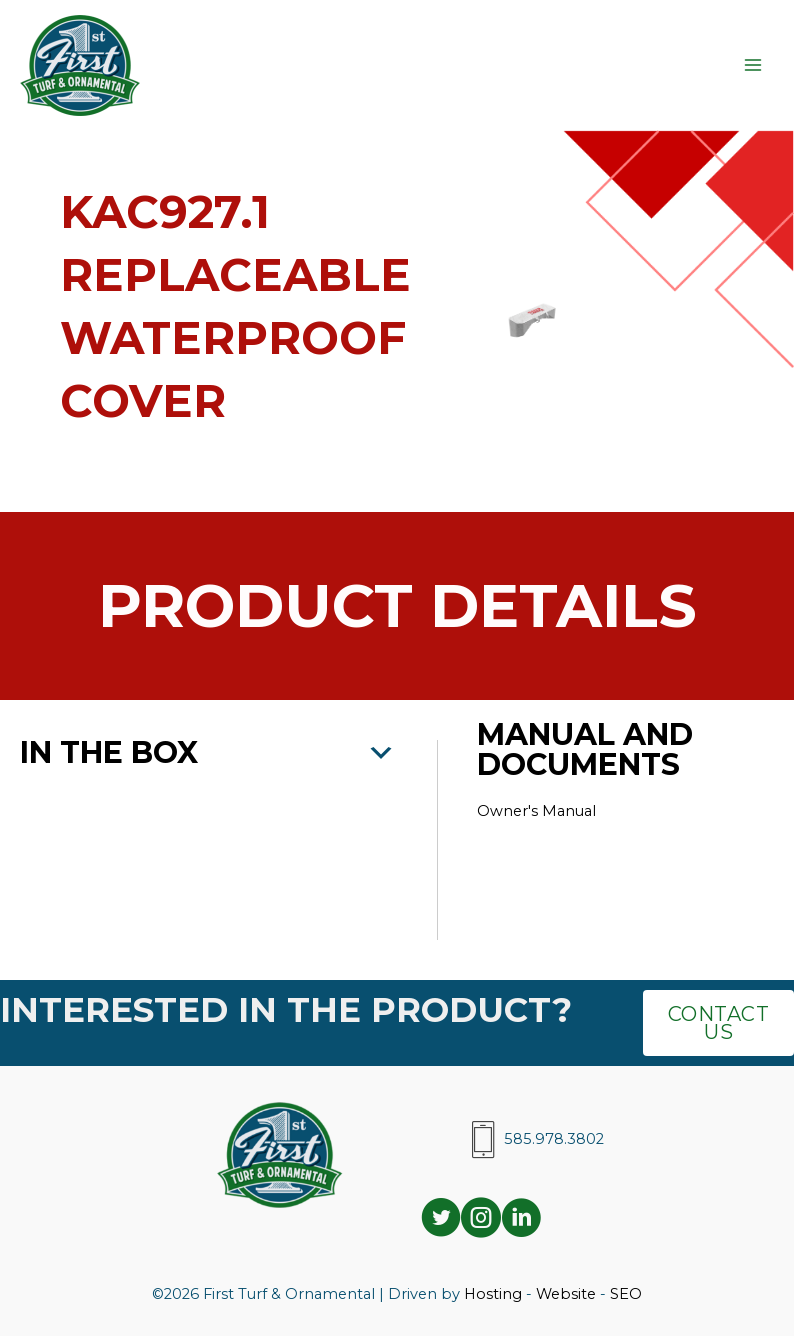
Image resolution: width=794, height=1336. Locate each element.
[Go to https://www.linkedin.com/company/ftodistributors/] (521, 1220)
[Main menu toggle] (753, 65)
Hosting (493, 1294)
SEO (626, 1294)
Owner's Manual (538, 811)
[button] (208, 753)
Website (566, 1294)
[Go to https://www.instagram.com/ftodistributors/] (481, 1220)
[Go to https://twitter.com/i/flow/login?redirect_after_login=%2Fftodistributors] (441, 1220)
